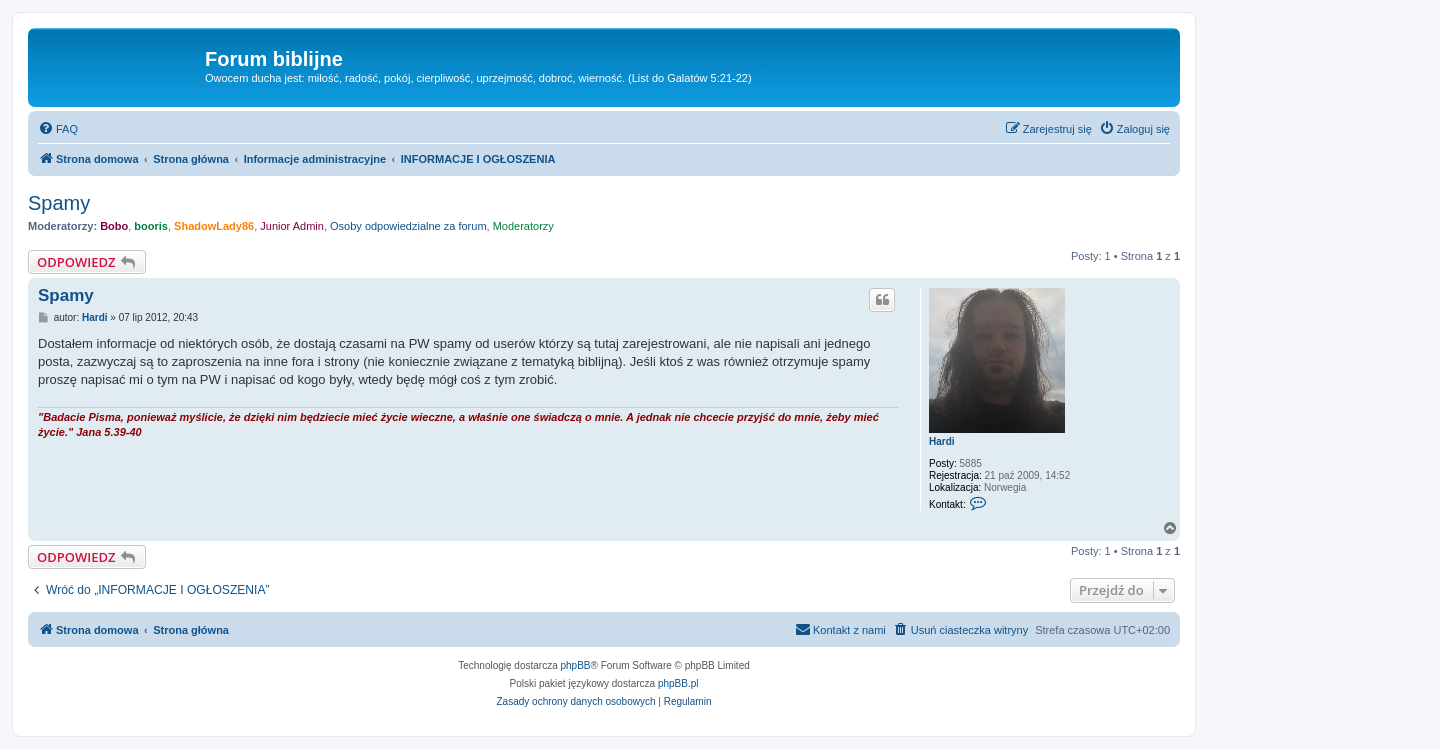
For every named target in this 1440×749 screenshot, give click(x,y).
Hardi (942, 441)
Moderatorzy (523, 226)
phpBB (576, 665)
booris (151, 226)
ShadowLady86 (214, 226)
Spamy (59, 203)
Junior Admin (292, 226)
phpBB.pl (678, 683)
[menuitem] (58, 129)
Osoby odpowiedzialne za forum (408, 226)
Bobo (114, 226)
